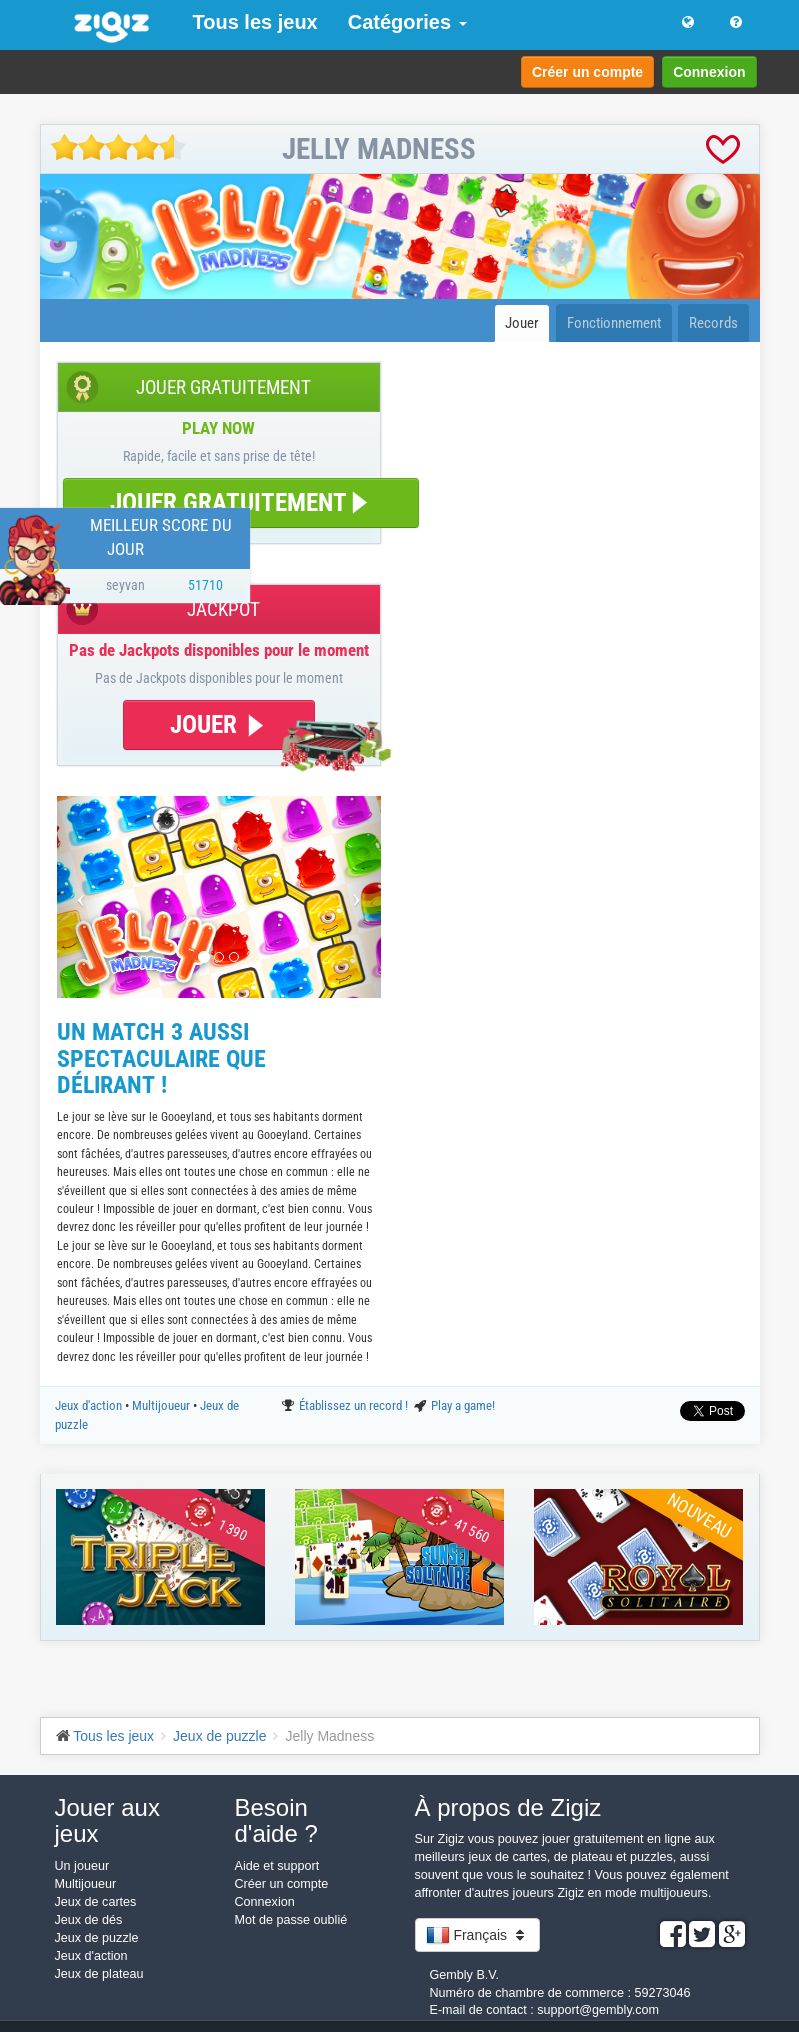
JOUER (219, 724)
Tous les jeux (255, 22)
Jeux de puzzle (97, 1938)
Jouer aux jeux (107, 1820)
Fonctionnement (614, 323)
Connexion (709, 72)
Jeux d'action (90, 1405)
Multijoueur (162, 1405)
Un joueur (82, 1866)
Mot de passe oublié (291, 1920)
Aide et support (277, 1866)
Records (713, 323)
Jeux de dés (89, 1920)
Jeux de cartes (96, 1902)
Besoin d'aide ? (276, 1820)
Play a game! (463, 1405)
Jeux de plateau (99, 1974)
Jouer (522, 323)
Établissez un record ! (355, 1405)
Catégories (407, 22)
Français (477, 1935)
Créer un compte (587, 72)
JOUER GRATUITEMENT (241, 502)
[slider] (118, 147)
